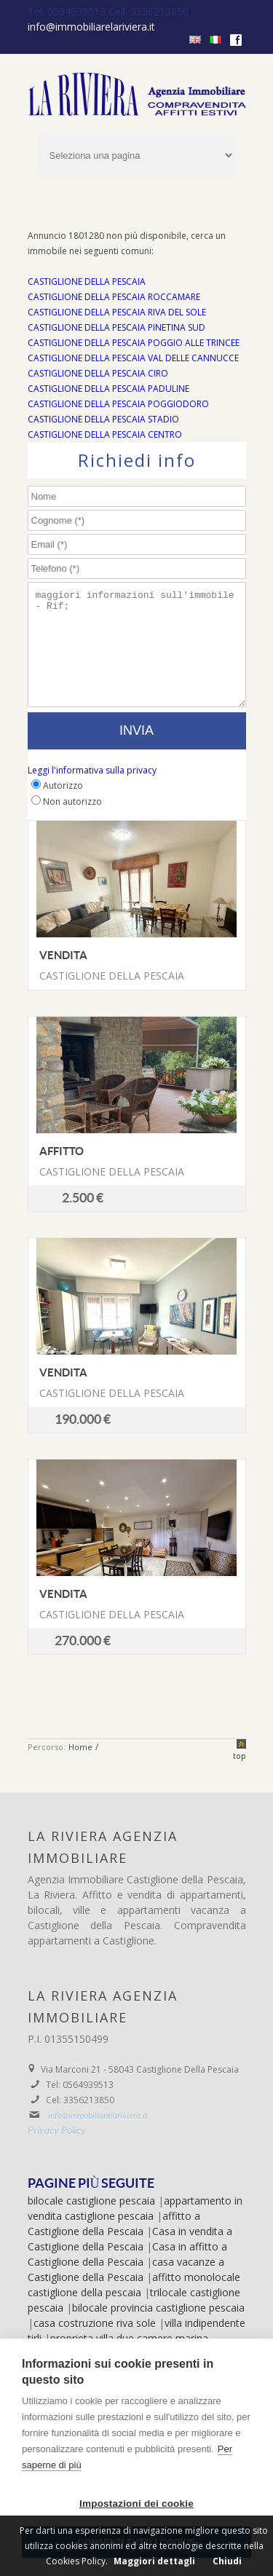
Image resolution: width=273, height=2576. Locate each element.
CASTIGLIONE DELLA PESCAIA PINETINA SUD (116, 327)
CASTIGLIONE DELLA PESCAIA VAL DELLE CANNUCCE (133, 358)
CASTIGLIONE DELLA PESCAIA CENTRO (105, 434)
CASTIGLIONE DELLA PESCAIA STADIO (103, 419)
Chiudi (227, 2561)
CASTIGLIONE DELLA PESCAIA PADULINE (108, 388)
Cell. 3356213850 (148, 11)
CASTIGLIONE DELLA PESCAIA (87, 281)
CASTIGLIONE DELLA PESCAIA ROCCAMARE (114, 297)
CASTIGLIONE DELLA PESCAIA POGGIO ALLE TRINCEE (134, 342)
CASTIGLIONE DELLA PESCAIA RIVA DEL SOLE (117, 312)
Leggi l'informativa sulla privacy (92, 792)
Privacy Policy (57, 2153)
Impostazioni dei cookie (136, 2503)
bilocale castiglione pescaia (91, 2222)
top (239, 1777)
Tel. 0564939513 (68, 11)
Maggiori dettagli (154, 2561)
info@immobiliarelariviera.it (91, 27)
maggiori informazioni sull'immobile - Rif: (137, 655)
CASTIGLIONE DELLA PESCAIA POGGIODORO (118, 404)
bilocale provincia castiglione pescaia (158, 2329)
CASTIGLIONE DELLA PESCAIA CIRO (98, 373)
